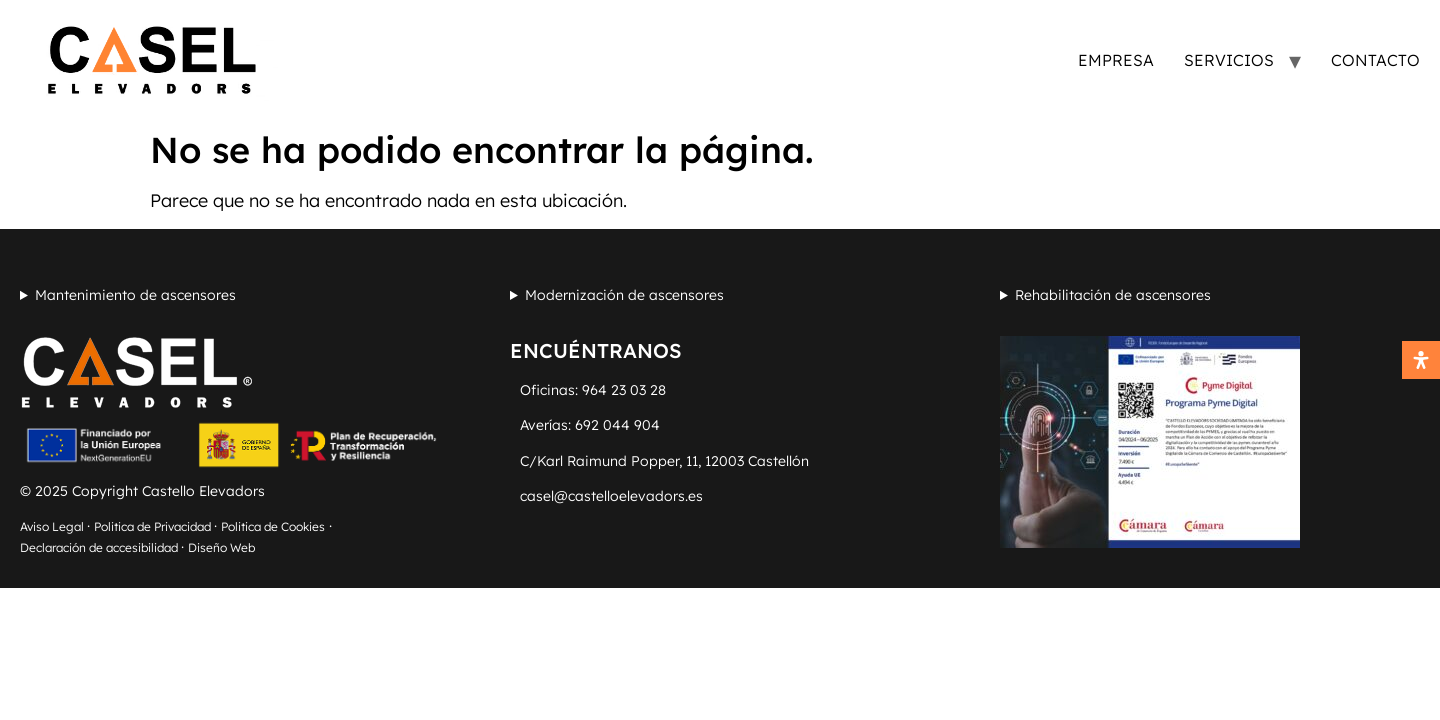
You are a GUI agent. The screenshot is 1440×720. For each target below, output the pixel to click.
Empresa (1116, 60)
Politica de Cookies (273, 526)
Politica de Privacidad (154, 526)
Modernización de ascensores (624, 295)
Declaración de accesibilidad (100, 547)
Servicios (1229, 60)
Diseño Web (221, 547)
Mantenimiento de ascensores (135, 295)
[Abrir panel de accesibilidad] (1421, 360)
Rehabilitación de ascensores (1113, 295)
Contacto (1375, 60)
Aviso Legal (53, 526)
